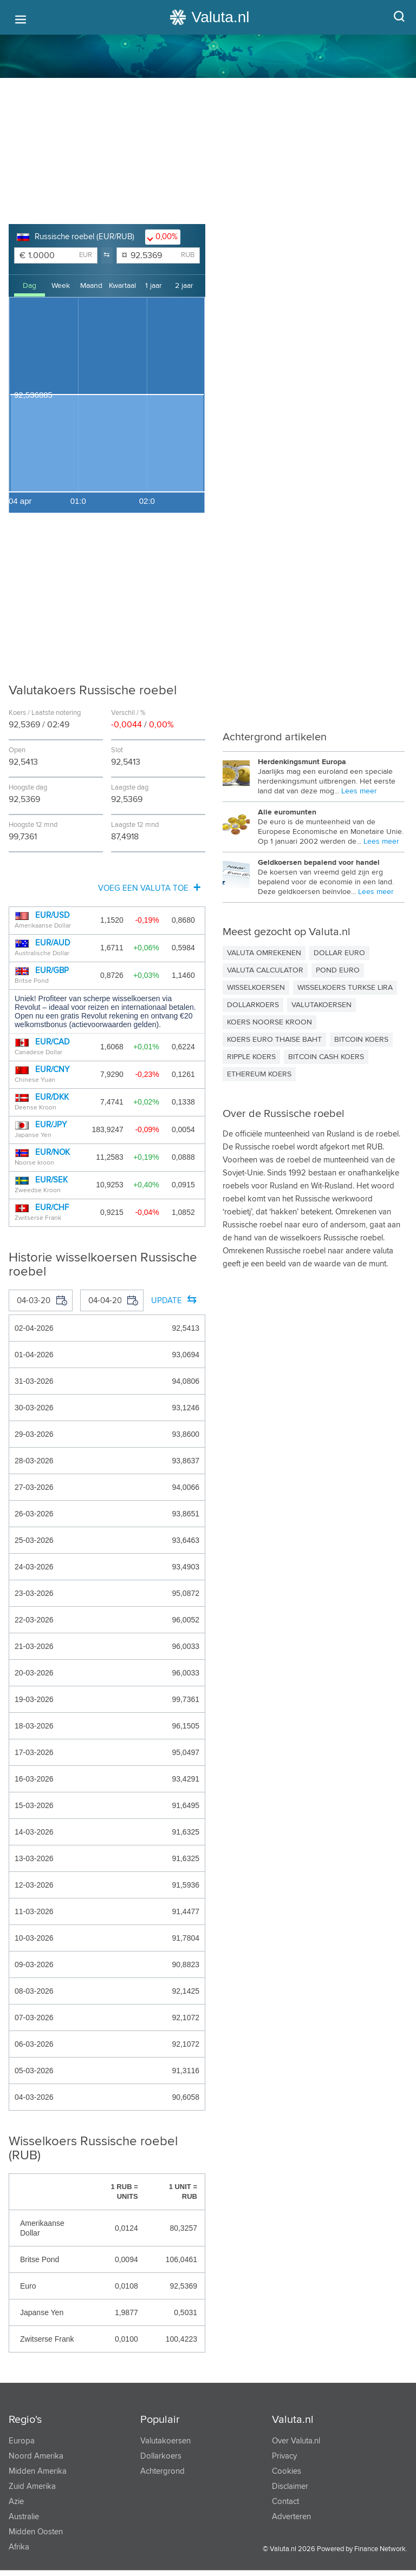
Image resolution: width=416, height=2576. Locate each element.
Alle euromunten (287, 812)
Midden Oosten (36, 2532)
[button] (107, 255)
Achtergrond (162, 2471)
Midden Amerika (38, 2471)
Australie (24, 2517)
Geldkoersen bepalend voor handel (319, 862)
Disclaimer (290, 2486)
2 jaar (184, 286)
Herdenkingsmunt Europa (302, 762)
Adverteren (291, 2517)
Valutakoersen (165, 2441)
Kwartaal (122, 286)
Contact (285, 2502)
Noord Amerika (36, 2456)
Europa (22, 2441)
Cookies (286, 2471)
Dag (29, 286)
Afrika (19, 2547)
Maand (91, 286)
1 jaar (153, 286)
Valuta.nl (293, 2419)
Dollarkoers (160, 2456)
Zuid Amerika (32, 2486)
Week (60, 286)
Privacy (284, 2456)
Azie (16, 2502)
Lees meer (359, 791)
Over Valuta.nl (296, 2441)
